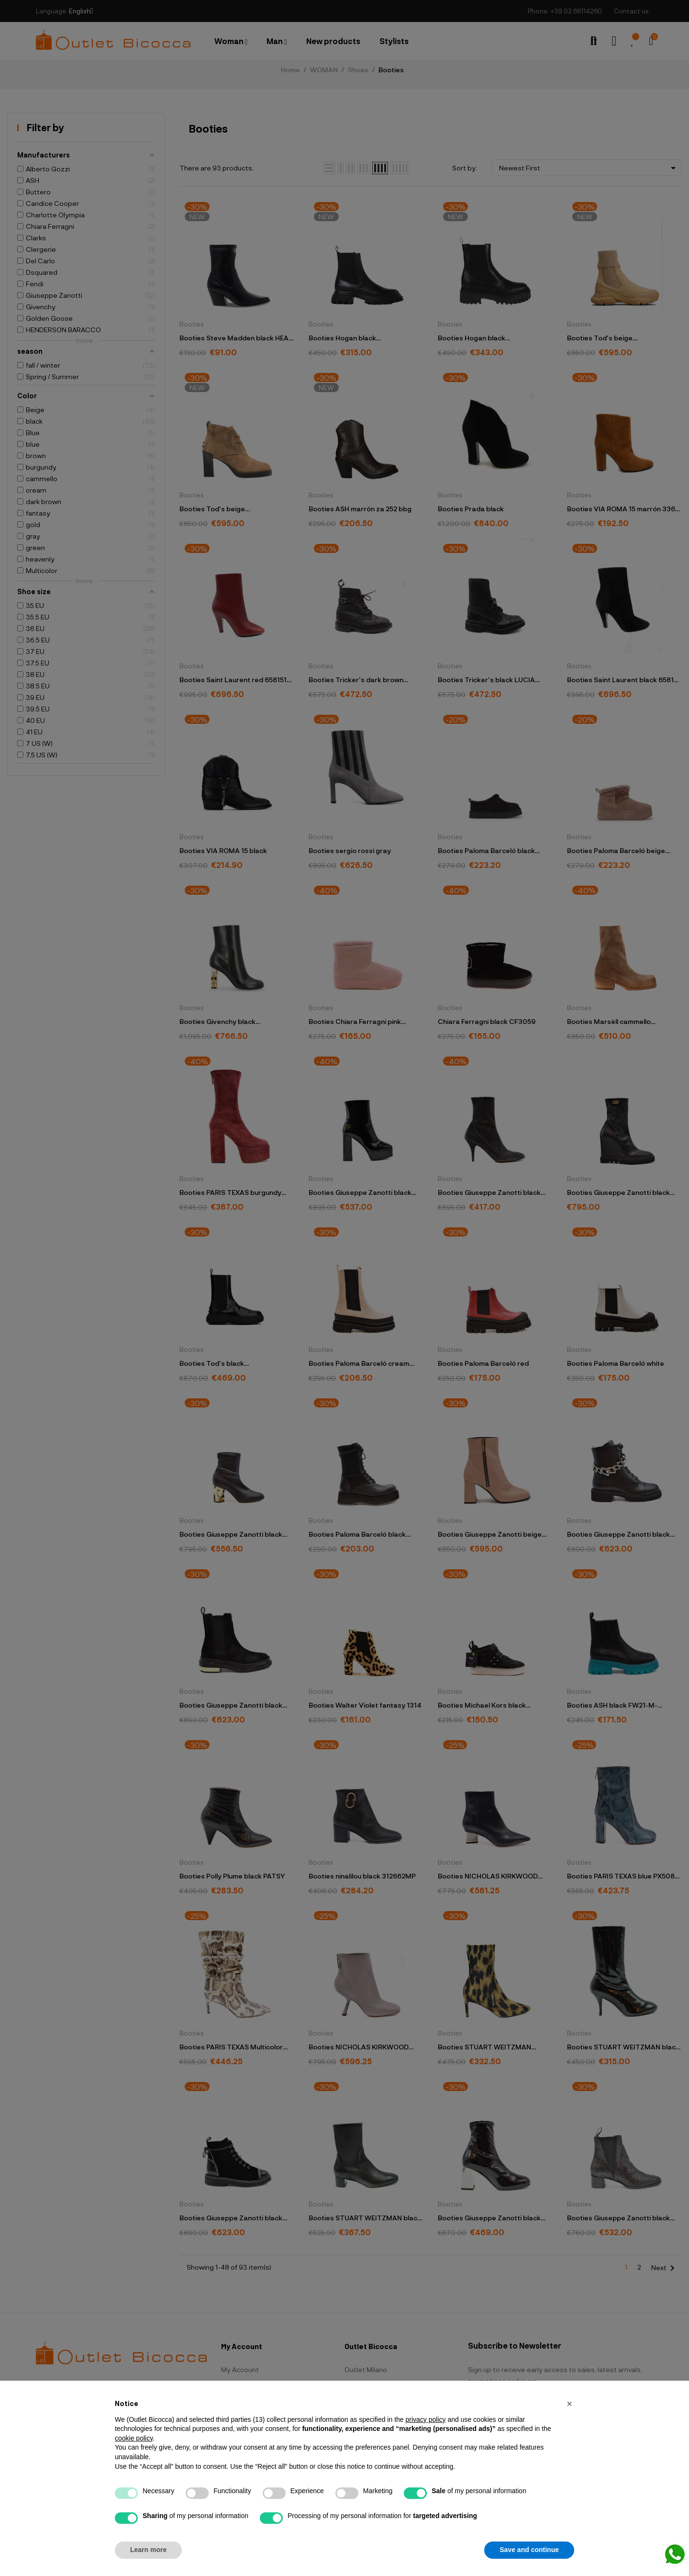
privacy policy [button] (425, 2419)
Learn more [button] (148, 2550)
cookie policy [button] (134, 2438)
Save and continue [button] (529, 2550)
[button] (569, 2403)
